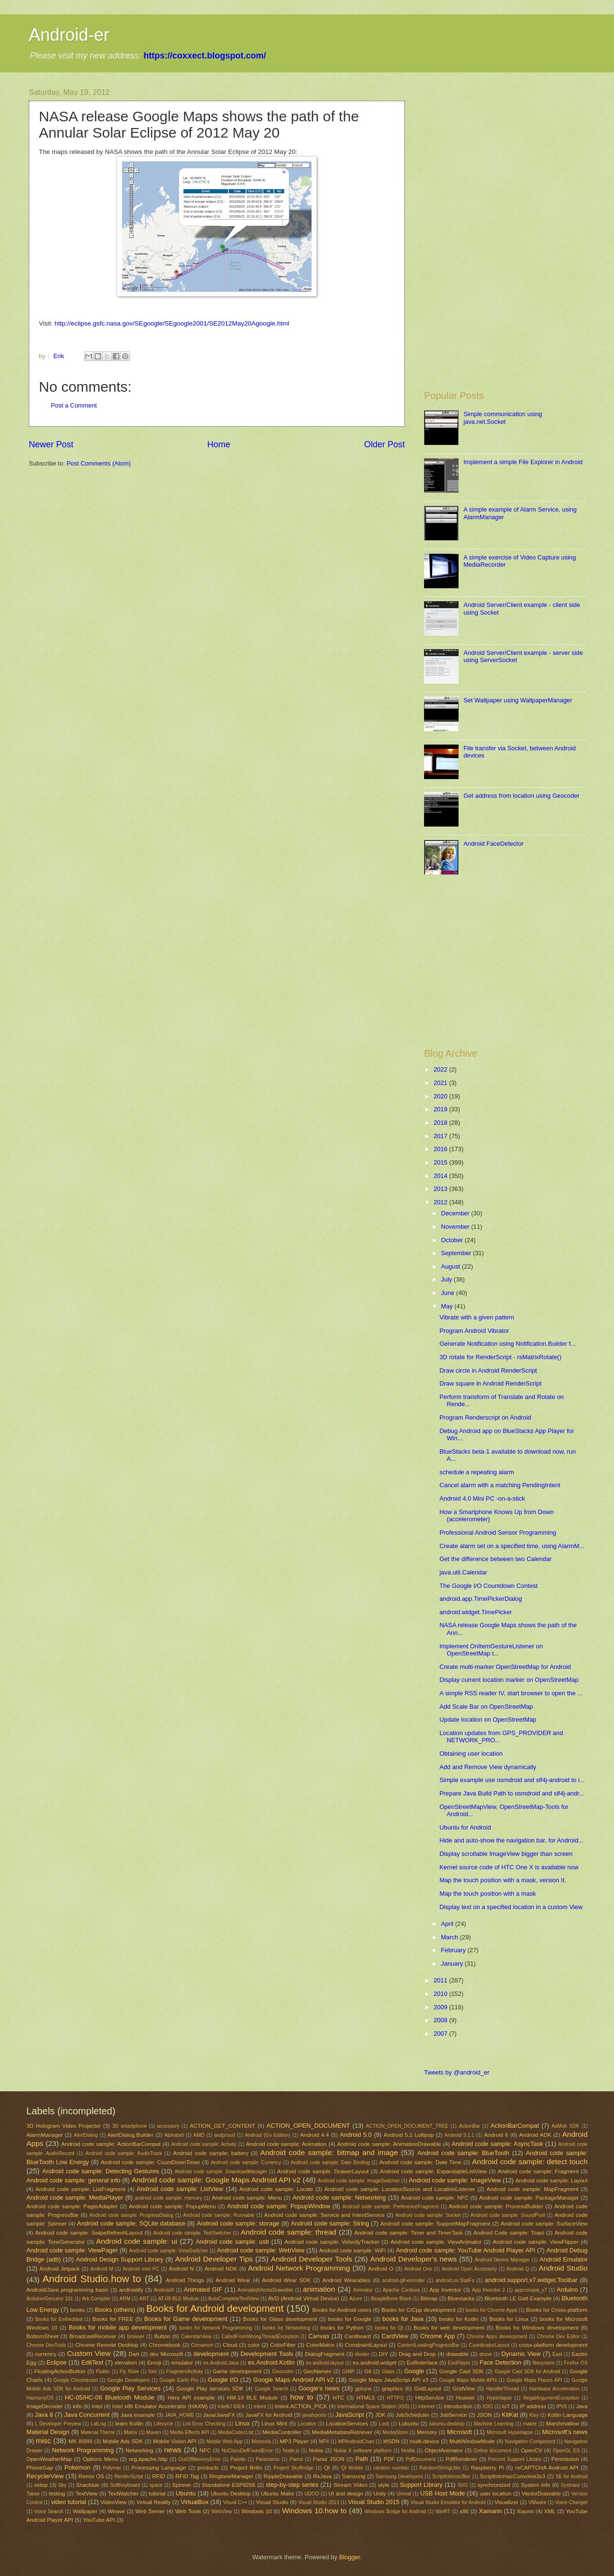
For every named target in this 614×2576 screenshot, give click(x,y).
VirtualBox (194, 2502)
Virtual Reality (154, 2502)
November (456, 1226)
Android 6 (496, 2135)
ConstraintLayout (366, 2345)
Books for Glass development (280, 2319)
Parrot (296, 2459)
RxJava (322, 2476)
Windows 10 (256, 2511)
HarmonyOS (40, 2398)
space (156, 2485)
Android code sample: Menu (247, 2198)
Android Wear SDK (286, 2280)
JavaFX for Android (269, 2415)
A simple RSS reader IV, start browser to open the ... (510, 1693)
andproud (224, 2135)
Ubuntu (186, 2493)
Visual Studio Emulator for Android (448, 2502)
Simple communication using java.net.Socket (502, 417)
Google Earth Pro (178, 2380)
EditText (93, 2362)
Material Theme (98, 2432)
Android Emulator (564, 2259)
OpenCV (531, 2450)
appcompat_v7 (531, 2290)
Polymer (112, 2468)
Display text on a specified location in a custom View (510, 1907)
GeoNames (317, 2371)
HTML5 (365, 2398)
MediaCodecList (236, 2432)
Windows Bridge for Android (395, 2511)
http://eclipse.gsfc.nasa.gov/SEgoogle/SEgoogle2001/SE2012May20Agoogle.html (172, 323)
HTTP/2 (395, 2398)
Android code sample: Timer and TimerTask (408, 2233)
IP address (533, 2406)
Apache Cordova (401, 2290)
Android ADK (535, 2135)
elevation (126, 2363)
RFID (158, 2476)
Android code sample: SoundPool (508, 2215)
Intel (97, 2406)
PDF (389, 2459)
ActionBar (469, 2126)
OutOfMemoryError (199, 2459)
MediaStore (395, 2432)
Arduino (567, 2289)
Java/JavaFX (219, 2415)
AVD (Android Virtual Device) (304, 2298)
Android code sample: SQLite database (131, 2223)
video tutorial (68, 2502)
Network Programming (83, 2450)
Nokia (316, 2450)
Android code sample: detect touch (530, 2161)
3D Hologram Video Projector (63, 2126)
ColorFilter (282, 2345)
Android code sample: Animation (286, 2144)
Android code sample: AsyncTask (497, 2143)
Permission (565, 2459)
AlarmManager (44, 2135)
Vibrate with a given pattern (476, 1317)
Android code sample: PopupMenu (172, 2206)
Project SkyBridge (293, 2468)
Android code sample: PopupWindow (278, 2206)
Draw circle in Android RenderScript (488, 1370)
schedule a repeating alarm (476, 1472)
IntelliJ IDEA (231, 2406)
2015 (441, 1162)
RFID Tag (187, 2476)
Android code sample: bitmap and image (329, 2152)
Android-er (69, 35)
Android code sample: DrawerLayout (322, 2171)
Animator (363, 2290)
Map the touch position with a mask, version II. (502, 1880)
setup (40, 2485)
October (452, 1240)
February (454, 1950)
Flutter (103, 2371)
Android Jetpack (59, 2269)
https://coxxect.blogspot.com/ (204, 55)
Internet (426, 2406)
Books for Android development (214, 2308)
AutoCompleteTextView (233, 2298)
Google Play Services (130, 2388)
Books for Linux (509, 2319)
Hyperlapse (499, 2398)
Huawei (465, 2398)
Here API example (191, 2398)
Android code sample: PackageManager (529, 2198)
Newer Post (51, 444)
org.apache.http (148, 2459)
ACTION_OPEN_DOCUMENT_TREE (407, 2126)
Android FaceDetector (493, 843)
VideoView (114, 2502)
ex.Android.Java (221, 2363)
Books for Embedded (58, 2319)
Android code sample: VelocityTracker (331, 2242)
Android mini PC (141, 2269)
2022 (441, 1069)
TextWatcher (123, 2493)
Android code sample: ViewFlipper (536, 2242)
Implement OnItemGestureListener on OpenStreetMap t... (491, 1650)
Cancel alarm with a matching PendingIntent (499, 1485)
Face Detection (500, 2362)
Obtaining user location (471, 1753)
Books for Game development (185, 2318)
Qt (327, 2468)
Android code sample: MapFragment (532, 2189)
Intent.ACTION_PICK (301, 2406)
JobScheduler (413, 2415)
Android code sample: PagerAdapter (72, 2206)
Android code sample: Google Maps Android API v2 (215, 2180)
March (450, 1937)
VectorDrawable (541, 2493)
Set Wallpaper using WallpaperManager (517, 700)
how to (301, 2397)
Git (367, 2371)
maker (530, 2423)
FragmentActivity (184, 2371)
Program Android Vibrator (474, 1330)
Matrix (130, 2432)
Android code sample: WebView (261, 2250)
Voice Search (48, 2511)
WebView (222, 2511)
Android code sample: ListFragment (80, 2189)
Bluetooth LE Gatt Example (518, 2298)
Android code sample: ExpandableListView (433, 2171)
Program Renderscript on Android (485, 1417)
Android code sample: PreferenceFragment (390, 2206)
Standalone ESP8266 (228, 2485)
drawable (457, 2354)
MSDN (391, 2441)
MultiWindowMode (472, 2441)
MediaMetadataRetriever (342, 2432)
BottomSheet (42, 2336)
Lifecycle (163, 2423)
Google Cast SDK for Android (527, 2371)
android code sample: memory (168, 2198)
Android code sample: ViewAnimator (436, 2242)
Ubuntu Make (277, 2493)
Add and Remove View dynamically (487, 1767)
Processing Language (158, 2468)
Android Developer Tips (214, 2259)
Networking (140, 2450)
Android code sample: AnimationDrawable (389, 2144)
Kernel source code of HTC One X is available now (509, 1867)
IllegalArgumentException (551, 2398)
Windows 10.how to (314, 2510)
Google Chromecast (75, 2380)
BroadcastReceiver (92, 2336)
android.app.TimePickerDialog (480, 1598)
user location (495, 2493)
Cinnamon (202, 2345)
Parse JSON (328, 2459)
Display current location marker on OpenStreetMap (509, 1679)
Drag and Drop (417, 2354)
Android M (101, 2269)
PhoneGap (39, 2468)
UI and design (346, 2493)
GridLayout (427, 2388)
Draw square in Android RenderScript (490, 1383)
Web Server (150, 2511)
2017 (441, 1136)
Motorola (261, 2441)
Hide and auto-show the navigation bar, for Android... (511, 1840)
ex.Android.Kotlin (271, 2362)
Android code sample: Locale (276, 2189)
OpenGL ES (566, 2450)
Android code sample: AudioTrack (123, 2153)
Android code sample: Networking (339, 2197)
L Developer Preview (58, 2423)
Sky (63, 2485)
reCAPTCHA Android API (547, 2468)
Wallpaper (84, 2511)
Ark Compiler (96, 2298)
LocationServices (347, 2423)
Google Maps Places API (534, 2380)
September (457, 1253)
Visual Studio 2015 (374, 2502)
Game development (237, 2371)
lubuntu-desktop (446, 2423)
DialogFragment (324, 2354)
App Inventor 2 (488, 2290)
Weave (116, 2511)
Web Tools (188, 2511)
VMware (537, 2502)
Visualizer (507, 2502)
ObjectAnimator (444, 2450)
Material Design (48, 2432)
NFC (205, 2450)
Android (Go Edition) (267, 2135)
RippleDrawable (283, 2476)
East (557, 2354)
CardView (395, 2336)
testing (57, 2493)
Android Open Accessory (469, 2269)
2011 (441, 1980)
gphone (363, 2388)
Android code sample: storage (238, 2223)
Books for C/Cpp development (418, 2310)
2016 (441, 1149)
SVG (463, 2485)
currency (45, 2354)
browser (136, 2336)
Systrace (570, 2485)
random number (391, 2468)
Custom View (88, 2353)
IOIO (488, 2406)
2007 (441, 2033)
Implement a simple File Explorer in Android (522, 462)
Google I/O (223, 2379)
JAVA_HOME (179, 2415)
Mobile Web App (224, 2441)
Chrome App (437, 2336)
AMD (198, 2135)
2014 (441, 1175)
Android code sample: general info (73, 2180)
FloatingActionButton (59, 2371)
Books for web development (448, 2328)
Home (218, 444)
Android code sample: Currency (246, 2162)
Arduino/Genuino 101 (49, 2298)
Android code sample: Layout (552, 2180)
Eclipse (57, 2362)
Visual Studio (272, 2502)
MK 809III (81, 2441)
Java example (137, 2415)
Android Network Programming (299, 2268)
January (452, 1963)
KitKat (510, 2414)
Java (581, 2406)
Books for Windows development (537, 2328)
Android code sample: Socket (427, 2215)
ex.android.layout (324, 2363)
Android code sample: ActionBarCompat (111, 2144)
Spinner (181, 2485)
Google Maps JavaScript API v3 (388, 2380)
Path (361, 2458)
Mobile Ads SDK (123, 2441)
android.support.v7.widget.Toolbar (531, 2280)
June (448, 1292)
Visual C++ (235, 2502)
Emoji (154, 2363)
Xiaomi (525, 2511)
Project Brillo (246, 2468)
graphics (392, 2388)
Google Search (271, 2388)
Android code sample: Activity (203, 2144)
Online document (492, 2450)
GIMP (348, 2371)
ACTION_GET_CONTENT (222, 2126)
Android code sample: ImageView (455, 2180)
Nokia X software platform (362, 2450)
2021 (441, 1082)
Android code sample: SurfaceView (544, 2223)
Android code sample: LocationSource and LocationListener (399, 2189)
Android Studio (563, 2268)
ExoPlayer (459, 2363)
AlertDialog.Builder (130, 2135)
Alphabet (174, 2135)
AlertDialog (85, 2135)
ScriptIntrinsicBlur (451, 2476)
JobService (453, 2415)
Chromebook (164, 2345)
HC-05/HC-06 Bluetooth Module (109, 2397)
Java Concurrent (87, 2414)
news (172, 2450)
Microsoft (459, 2432)
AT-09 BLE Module (178, 2298)
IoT (506, 2406)
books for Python (342, 2328)
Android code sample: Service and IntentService (324, 2215)
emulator (182, 2363)
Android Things (185, 2280)
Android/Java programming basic (67, 2290)
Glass (388, 2371)
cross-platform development (553, 2345)
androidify (131, 2290)
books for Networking (286, 2328)
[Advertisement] (504, 155)
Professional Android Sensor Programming (497, 1532)
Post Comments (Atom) (99, 463)
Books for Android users (341, 2310)
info (77, 2406)
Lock (383, 2423)
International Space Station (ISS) (373, 2406)
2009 (441, 2007)
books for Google (349, 2319)
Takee (32, 2493)
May (447, 1306)
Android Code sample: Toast (508, 2233)
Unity (380, 2493)
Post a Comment (74, 405)
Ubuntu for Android (465, 1827)
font (153, 2371)
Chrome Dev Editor (558, 2336)
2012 (441, 1202)
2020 (441, 1096)
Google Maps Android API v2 (293, 2379)
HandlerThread (502, 2388)
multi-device (424, 2441)
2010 (441, 1993)
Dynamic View (521, 2353)
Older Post (384, 444)
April (448, 1923)
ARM (124, 2298)
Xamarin (490, 2511)
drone (485, 2354)
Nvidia (408, 2450)
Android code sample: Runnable (219, 2215)
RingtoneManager (231, 2476)
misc (43, 2440)
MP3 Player (294, 2441)
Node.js (291, 2450)
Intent (260, 2406)
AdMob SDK (565, 2126)
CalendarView (196, 2336)
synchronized (493, 2485)
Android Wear (233, 2280)
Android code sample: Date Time (420, 2162)
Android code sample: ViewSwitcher (168, 2250)
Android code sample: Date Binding (330, 2162)
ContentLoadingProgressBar (428, 2345)
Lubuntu (409, 2423)
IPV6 (561, 2406)
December (456, 1213)
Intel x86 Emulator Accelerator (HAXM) (160, 2406)
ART (144, 2298)
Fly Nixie (129, 2371)
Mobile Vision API (174, 2441)
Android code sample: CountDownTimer (150, 2162)
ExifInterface (422, 2363)
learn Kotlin (129, 2423)
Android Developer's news (413, 2259)
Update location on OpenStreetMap (487, 1719)
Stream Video (350, 2485)
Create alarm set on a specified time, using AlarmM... (511, 1546)
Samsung (354, 2476)
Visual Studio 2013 (319, 2502)
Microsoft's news (565, 2432)
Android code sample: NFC (435, 2198)
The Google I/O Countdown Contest (488, 1585)
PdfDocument (421, 2459)
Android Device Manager (502, 2259)
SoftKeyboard (125, 2485)
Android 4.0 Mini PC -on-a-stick (482, 1498)
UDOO (312, 2493)
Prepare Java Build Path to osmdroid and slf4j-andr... (511, 1793)
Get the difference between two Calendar (495, 1558)
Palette (238, 2459)
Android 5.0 (356, 2134)
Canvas (319, 2336)
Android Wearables (346, 2280)
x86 (464, 2511)
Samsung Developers (399, 2476)
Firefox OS (576, 2363)
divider (362, 2354)
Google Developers (128, 2380)
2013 (441, 1188)
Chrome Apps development (497, 2336)
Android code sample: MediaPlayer (74, 2197)
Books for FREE (112, 2319)
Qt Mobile (352, 2468)
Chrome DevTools (46, 2345)
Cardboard (357, 2336)
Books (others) (115, 2309)
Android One (418, 2269)
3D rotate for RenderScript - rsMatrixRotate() (500, 1357)
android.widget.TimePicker (475, 1612)
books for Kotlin (458, 2319)
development (211, 2353)
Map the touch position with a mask (487, 1893)
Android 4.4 (314, 2135)
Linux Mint (274, 2423)
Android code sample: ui (136, 2241)
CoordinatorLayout (489, 2345)
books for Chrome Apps (491, 2310)
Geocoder (283, 2371)
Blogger (349, 2557)
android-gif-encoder (403, 2280)
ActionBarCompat (515, 2125)
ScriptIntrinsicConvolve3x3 (512, 2476)
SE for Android (571, 2476)
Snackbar (87, 2485)
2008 (441, 2020)
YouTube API (99, 2520)
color (254, 2345)
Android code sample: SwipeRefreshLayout (88, 2233)
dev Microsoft (166, 2354)
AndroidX (164, 2290)
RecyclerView (45, 2476)
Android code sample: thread (288, 2232)
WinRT (443, 2511)
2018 (441, 1122)
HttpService (429, 2398)
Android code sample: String (330, 2223)
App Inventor (445, 2290)
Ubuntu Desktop (230, 2493)
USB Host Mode (442, 2493)
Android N (181, 2269)
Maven (153, 2432)
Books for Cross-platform (557, 2310)
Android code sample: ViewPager (72, 2250)
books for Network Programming (215, 2328)
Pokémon (77, 2467)
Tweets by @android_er (456, 2072)
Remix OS (91, 2476)
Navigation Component (530, 2441)
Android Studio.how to (92, 2278)
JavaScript (349, 2414)
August (451, 1266)
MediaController (282, 2432)
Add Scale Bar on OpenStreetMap (486, 1706)
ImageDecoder (44, 2406)
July (447, 1279)
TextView (86, 2493)
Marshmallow (562, 2423)
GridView (463, 2388)
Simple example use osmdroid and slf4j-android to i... (512, 1779)
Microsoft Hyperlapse (509, 2432)
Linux (242, 2423)
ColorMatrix (320, 2345)
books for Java (403, 2318)
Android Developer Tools (312, 2259)
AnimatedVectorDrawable (265, 2290)
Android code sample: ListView (180, 2188)
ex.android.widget (375, 2363)
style (384, 2485)
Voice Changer (571, 2502)
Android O (380, 2269)
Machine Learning (494, 2423)
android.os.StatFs (455, 2280)
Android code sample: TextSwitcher (192, 2233)
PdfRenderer (461, 2459)
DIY (383, 2354)
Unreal (403, 2493)
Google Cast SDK (461, 2371)
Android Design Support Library (119, 2259)
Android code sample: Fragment (538, 2171)
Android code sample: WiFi (352, 2250)
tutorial (157, 2493)
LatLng (98, 2423)
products (207, 2468)
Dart (134, 2354)
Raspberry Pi (487, 2468)
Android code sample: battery (210, 2153)
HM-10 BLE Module (252, 2398)
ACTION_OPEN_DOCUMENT (308, 2125)
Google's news (318, 2388)
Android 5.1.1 (459, 2135)
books (77, 2310)
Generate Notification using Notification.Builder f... (507, 1343)
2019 (441, 1109)
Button (162, 2336)
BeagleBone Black (391, 2298)
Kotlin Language (567, 2415)
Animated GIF (203, 2289)
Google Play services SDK (210, 2388)
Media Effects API (189, 2432)
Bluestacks (461, 2298)
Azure (355, 2298)
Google (414, 2371)
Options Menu (100, 2459)
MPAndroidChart (356, 2441)
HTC (338, 2398)
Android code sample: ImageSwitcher (359, 2180)
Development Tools (266, 2353)
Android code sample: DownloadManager (221, 2171)
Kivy (533, 2415)
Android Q (518, 2269)
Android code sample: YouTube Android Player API (465, 2250)
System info (535, 2485)
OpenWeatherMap (48, 2459)
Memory (427, 2432)
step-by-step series (292, 2484)
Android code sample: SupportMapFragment (435, 2223)
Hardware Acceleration (554, 2388)
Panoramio (268, 2459)
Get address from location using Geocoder (521, 795)
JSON (484, 2415)
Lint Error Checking (204, 2423)
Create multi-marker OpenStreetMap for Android (505, 1666)
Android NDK (220, 2269)
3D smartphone (129, 2126)
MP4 (324, 2441)
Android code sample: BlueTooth (463, 2152)
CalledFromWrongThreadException (259, 2336)
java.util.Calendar (463, 1572)
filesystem (543, 2363)
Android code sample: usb (232, 2241)
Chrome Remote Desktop (107, 2345)
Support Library (421, 2484)
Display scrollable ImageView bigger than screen (505, 1853)
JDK (380, 2415)
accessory (168, 2126)
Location (307, 2423)
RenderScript (128, 2476)
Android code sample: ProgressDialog (131, 2215)
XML (549, 2511)
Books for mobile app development (117, 2327)
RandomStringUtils (439, 2468)
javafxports (314, 2415)
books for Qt (389, 2328)
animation (319, 2289)
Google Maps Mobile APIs (468, 2380)
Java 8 (44, 2414)
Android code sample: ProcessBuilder (496, 2206)
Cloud (230, 2345)
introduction (458, 2406)
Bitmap (428, 2298)
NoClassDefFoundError (247, 2450)
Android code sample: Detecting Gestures (100, 2171)
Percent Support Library (515, 2459)
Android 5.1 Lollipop (409, 2135)
